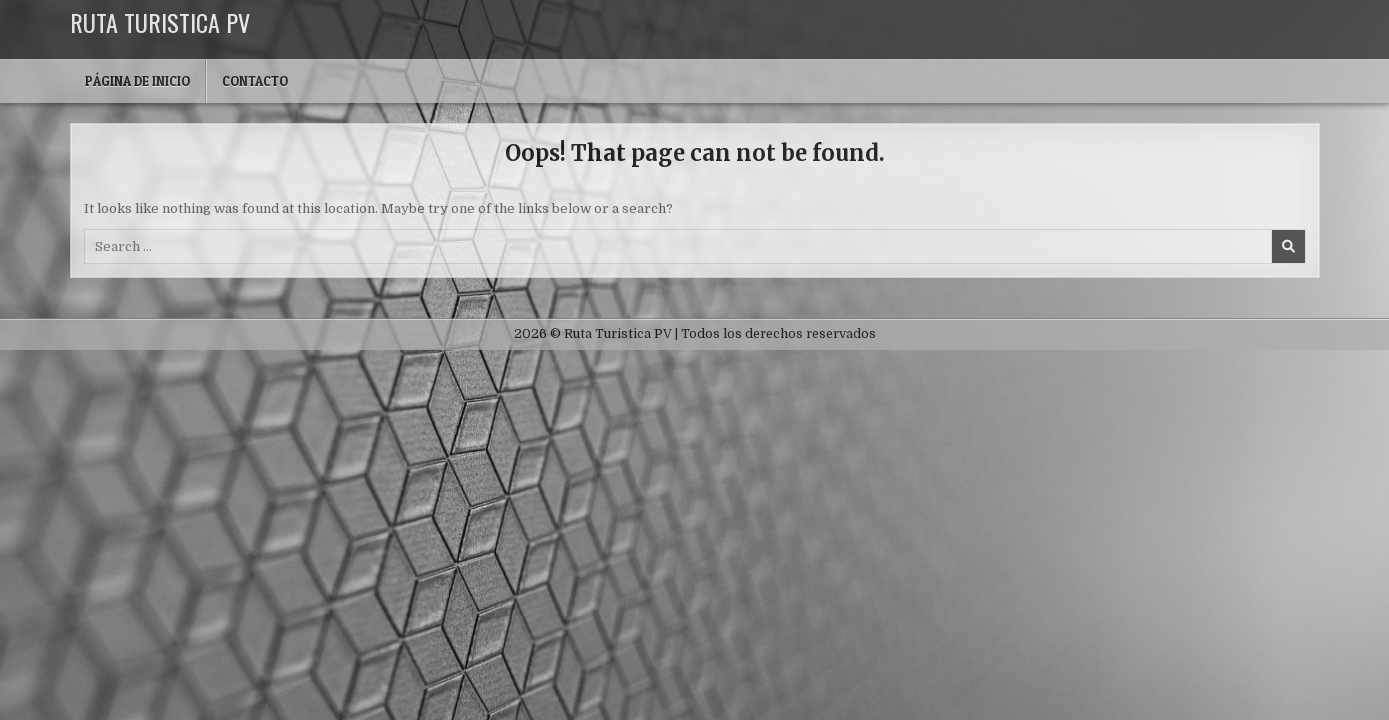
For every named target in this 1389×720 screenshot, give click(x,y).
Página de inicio (137, 81)
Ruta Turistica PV (160, 22)
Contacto (255, 81)
